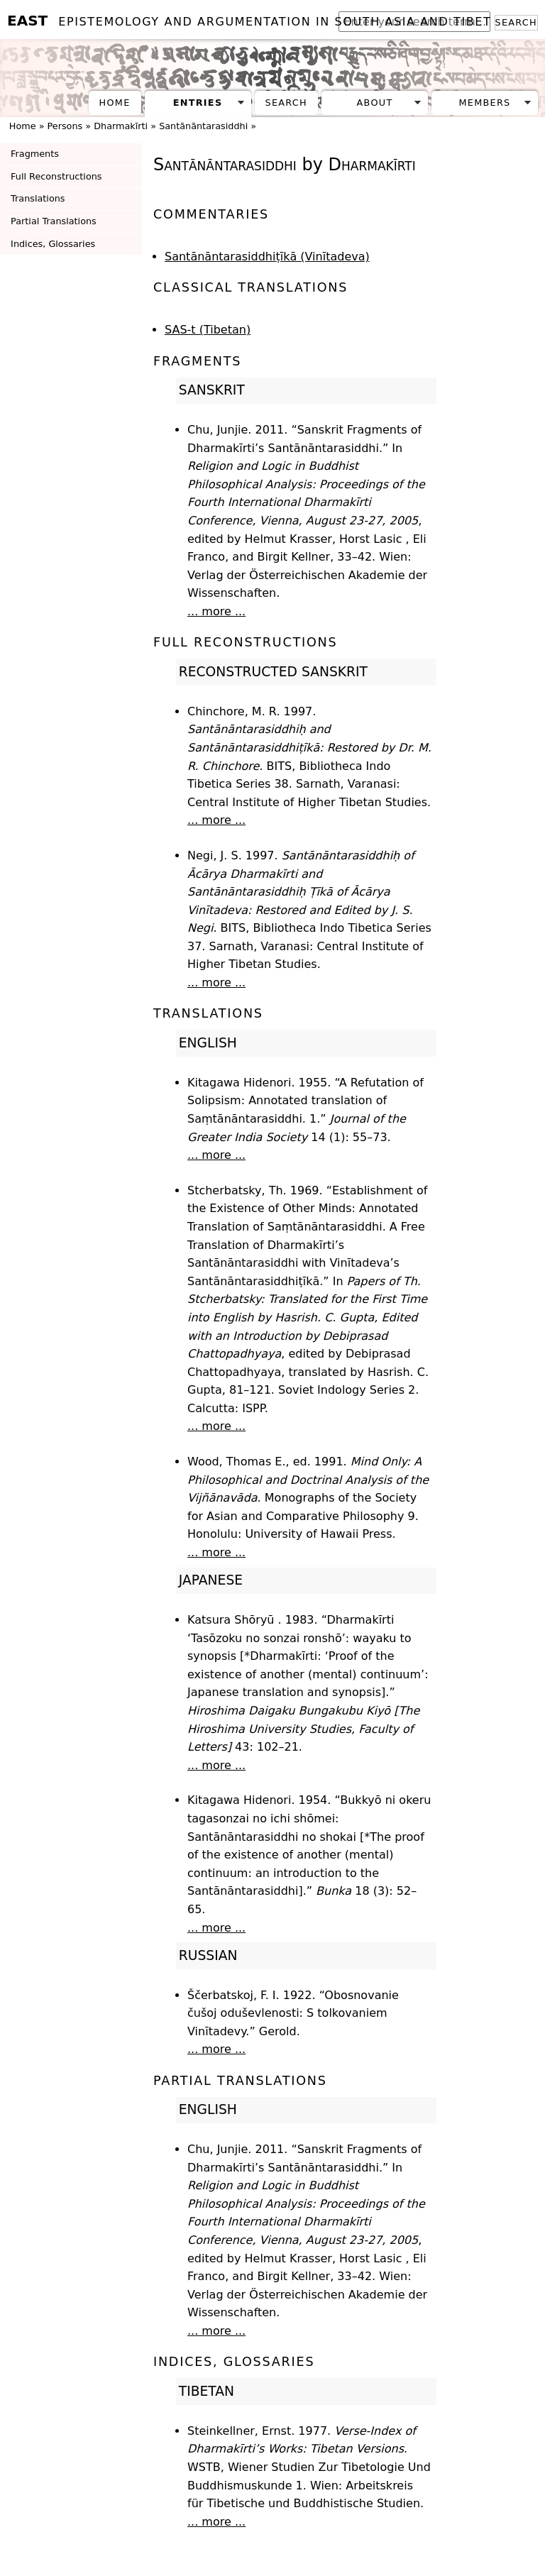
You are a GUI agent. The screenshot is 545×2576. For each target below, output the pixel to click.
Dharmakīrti (121, 126)
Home (115, 102)
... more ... (216, 611)
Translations (38, 198)
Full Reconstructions (56, 176)
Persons (65, 126)
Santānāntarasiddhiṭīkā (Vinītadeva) (267, 256)
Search (516, 22)
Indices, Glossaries (53, 243)
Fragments (35, 153)
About (375, 102)
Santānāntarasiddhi (203, 126)
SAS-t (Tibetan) (208, 329)
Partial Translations (54, 221)
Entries (198, 102)
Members (484, 102)
